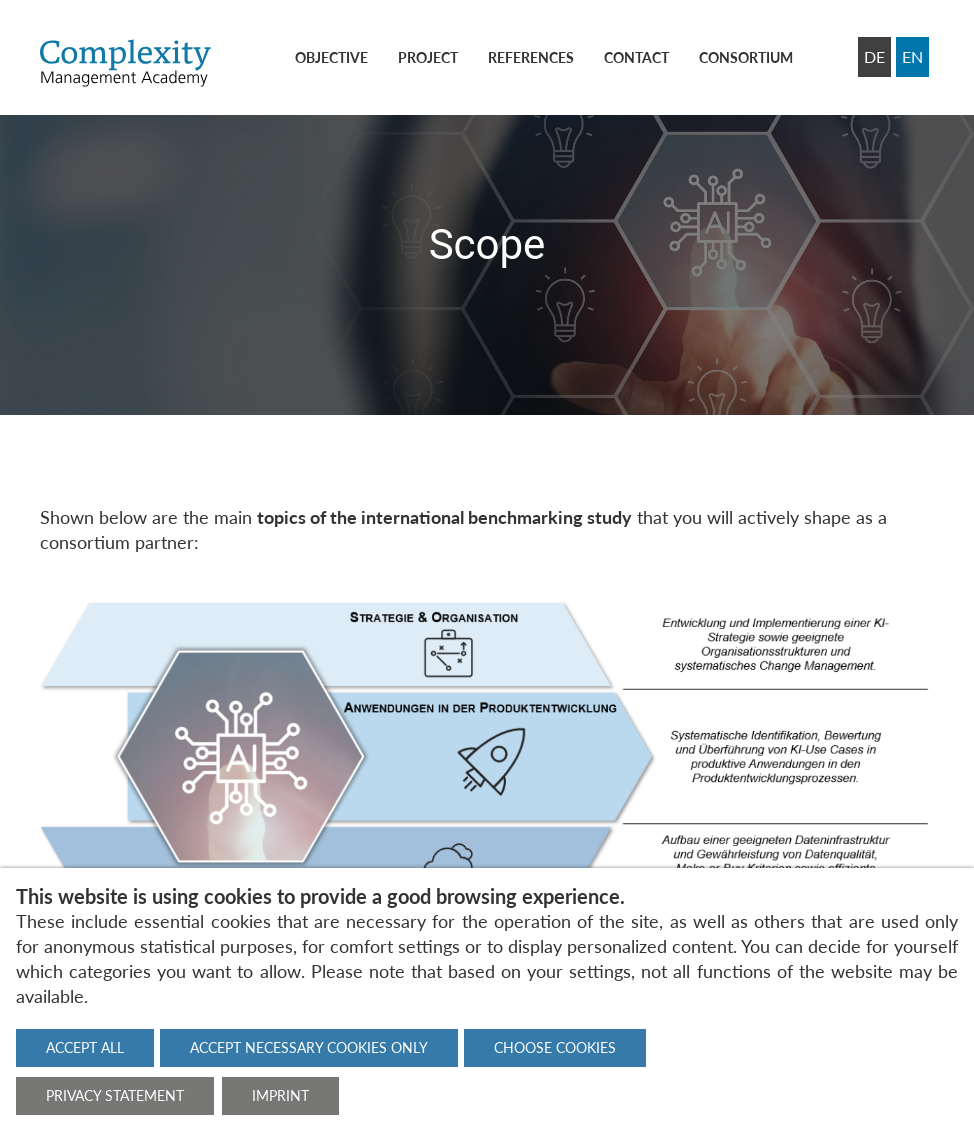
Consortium (746, 57)
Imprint (280, 1095)
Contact (636, 57)
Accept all (85, 1047)
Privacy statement (115, 1095)
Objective (331, 57)
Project (428, 57)
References (531, 57)
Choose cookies (555, 1047)
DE (874, 56)
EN (912, 56)
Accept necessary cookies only (309, 1047)
